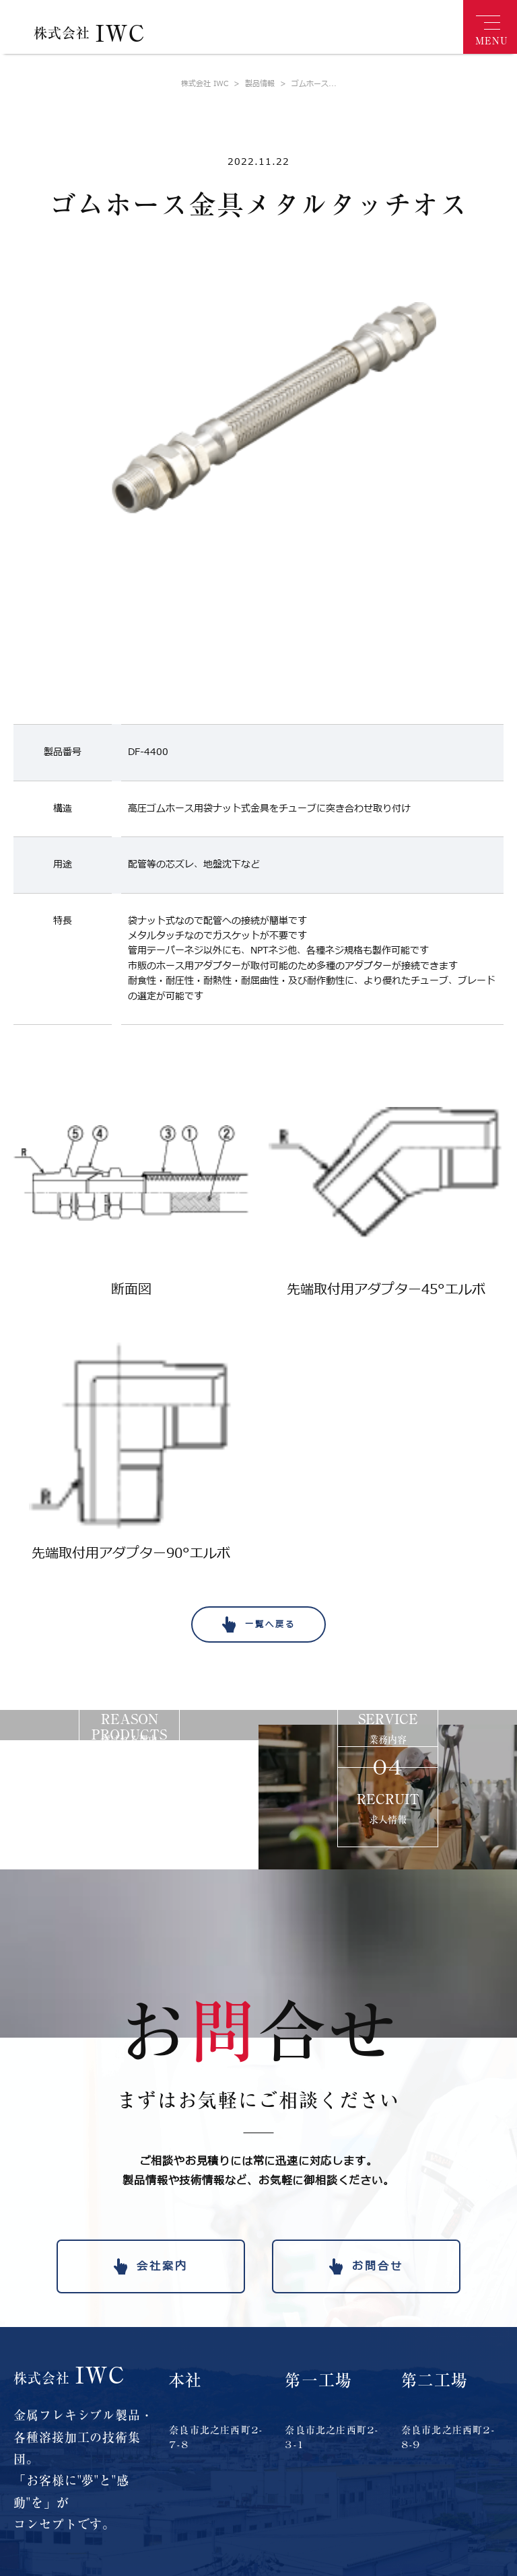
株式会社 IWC (204, 84)
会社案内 (162, 2266)
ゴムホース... (306, 83)
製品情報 (251, 84)
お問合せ (377, 2266)
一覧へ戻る (270, 1624)
